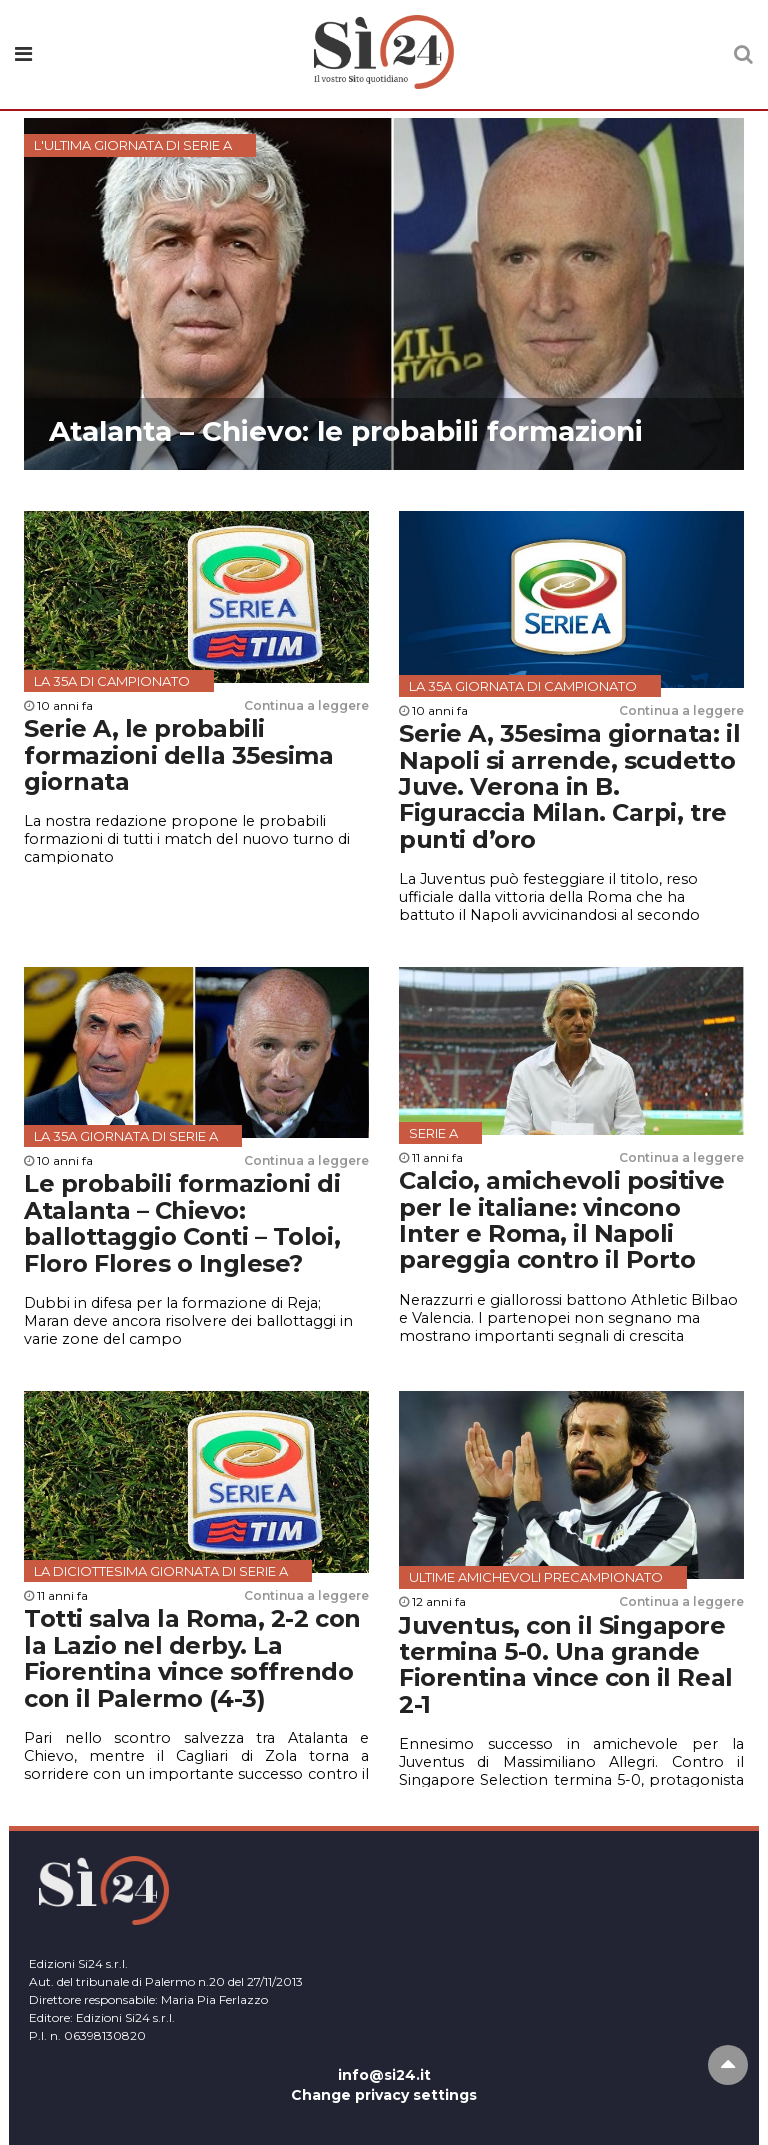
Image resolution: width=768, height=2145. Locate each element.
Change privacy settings (384, 2095)
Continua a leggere (306, 705)
